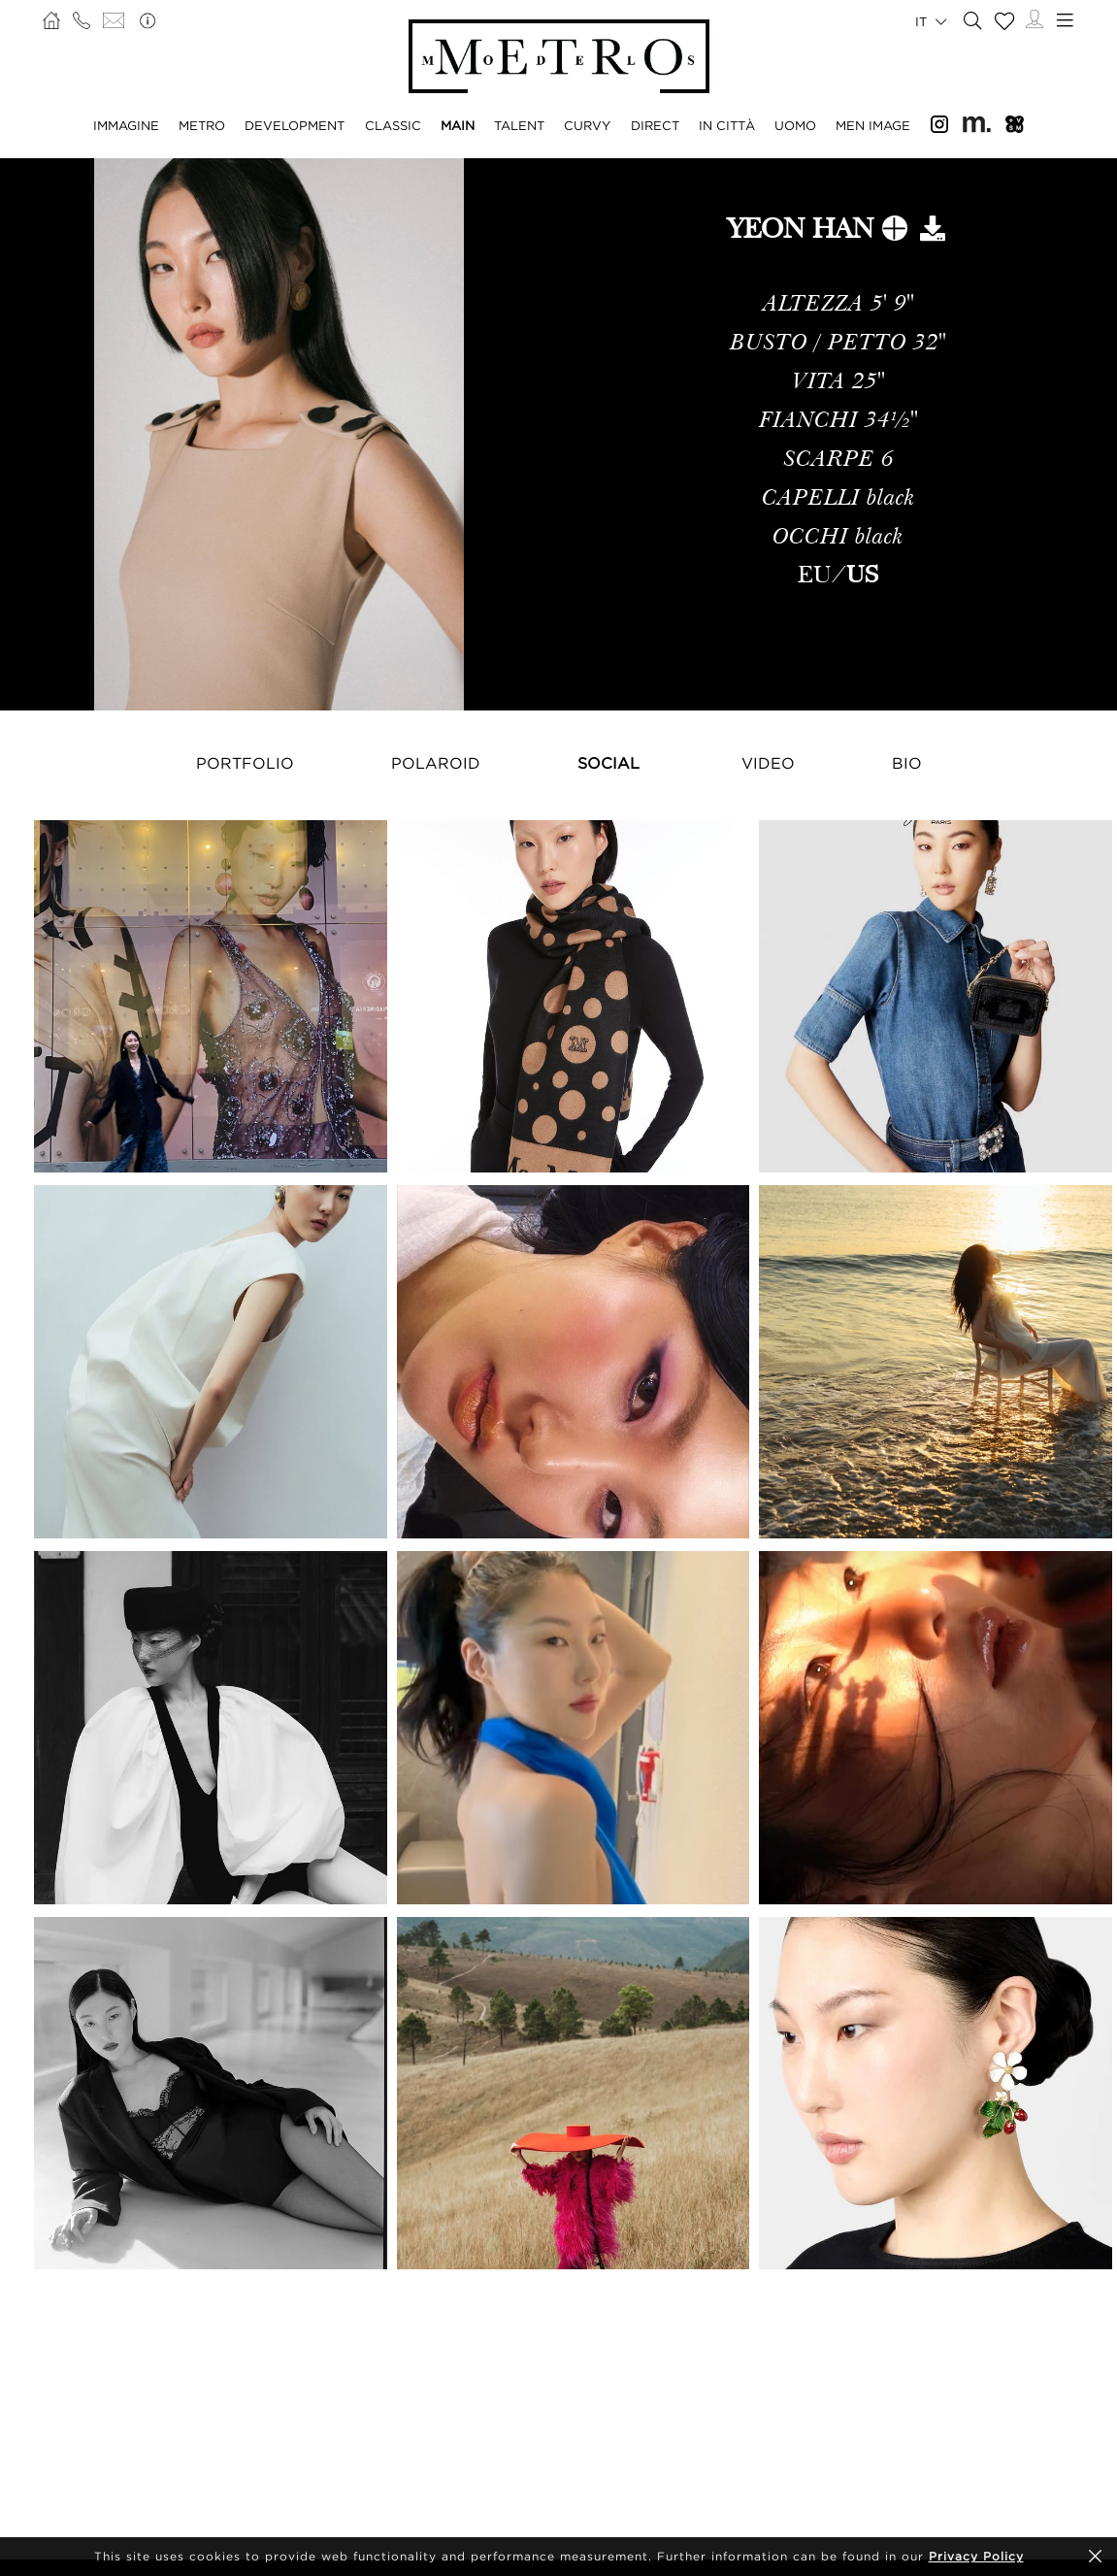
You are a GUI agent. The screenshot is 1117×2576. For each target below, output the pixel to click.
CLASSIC (393, 125)
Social (608, 763)
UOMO (795, 125)
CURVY (587, 125)
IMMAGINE (126, 125)
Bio (907, 763)
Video (768, 763)
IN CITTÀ (727, 125)
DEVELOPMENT (295, 125)
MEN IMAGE (873, 125)
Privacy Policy (976, 2556)
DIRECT (655, 125)
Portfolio (245, 763)
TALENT (519, 125)
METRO (202, 125)
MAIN (458, 125)
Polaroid (435, 763)
